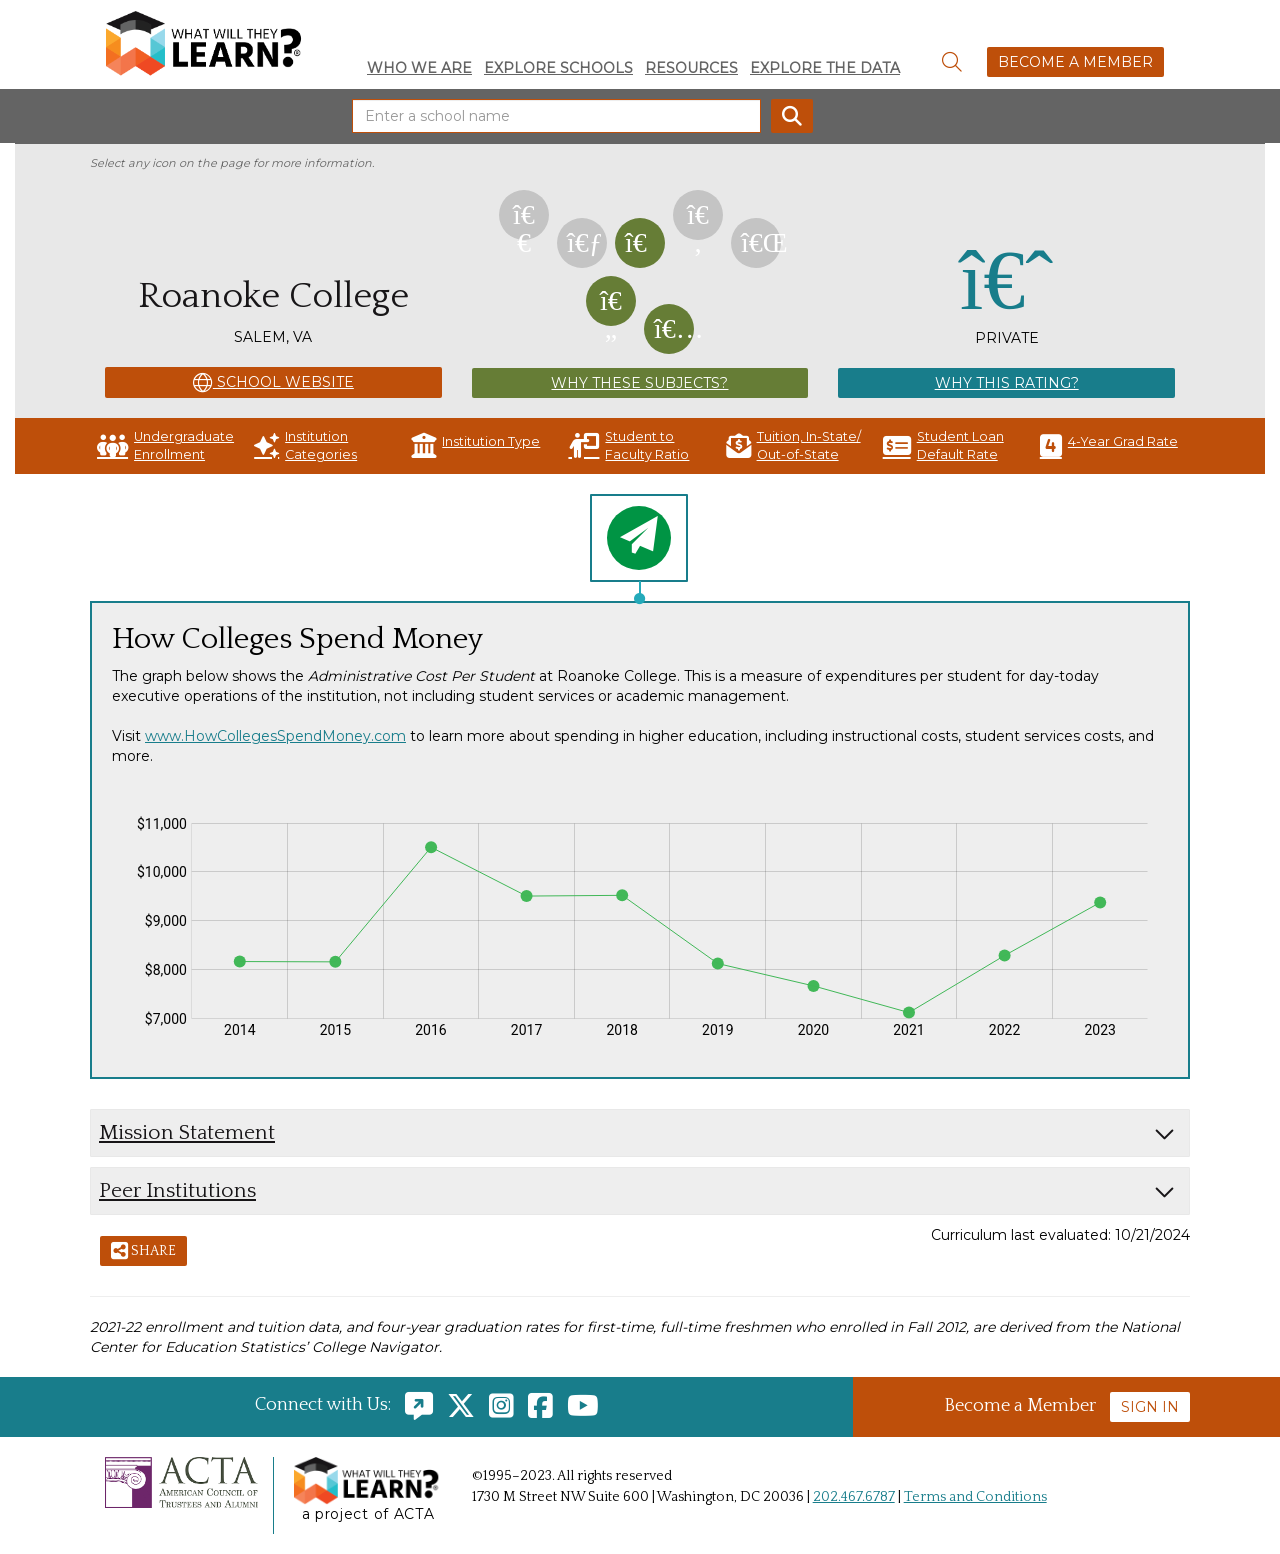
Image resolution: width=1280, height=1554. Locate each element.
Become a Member (1075, 62)
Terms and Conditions (975, 1497)
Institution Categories (305, 445)
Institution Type (475, 445)
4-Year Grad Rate (1109, 445)
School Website (273, 383)
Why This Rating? (1007, 383)
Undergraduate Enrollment (165, 445)
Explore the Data (825, 68)
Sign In (1150, 1407)
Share (143, 1252)
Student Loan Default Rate (943, 445)
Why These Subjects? (639, 383)
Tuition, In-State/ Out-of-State (793, 445)
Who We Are (419, 68)
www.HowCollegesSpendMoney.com (275, 736)
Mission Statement (187, 1132)
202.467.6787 (854, 1497)
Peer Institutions (177, 1190)
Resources (691, 68)
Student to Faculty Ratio (628, 445)
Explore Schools (558, 68)
